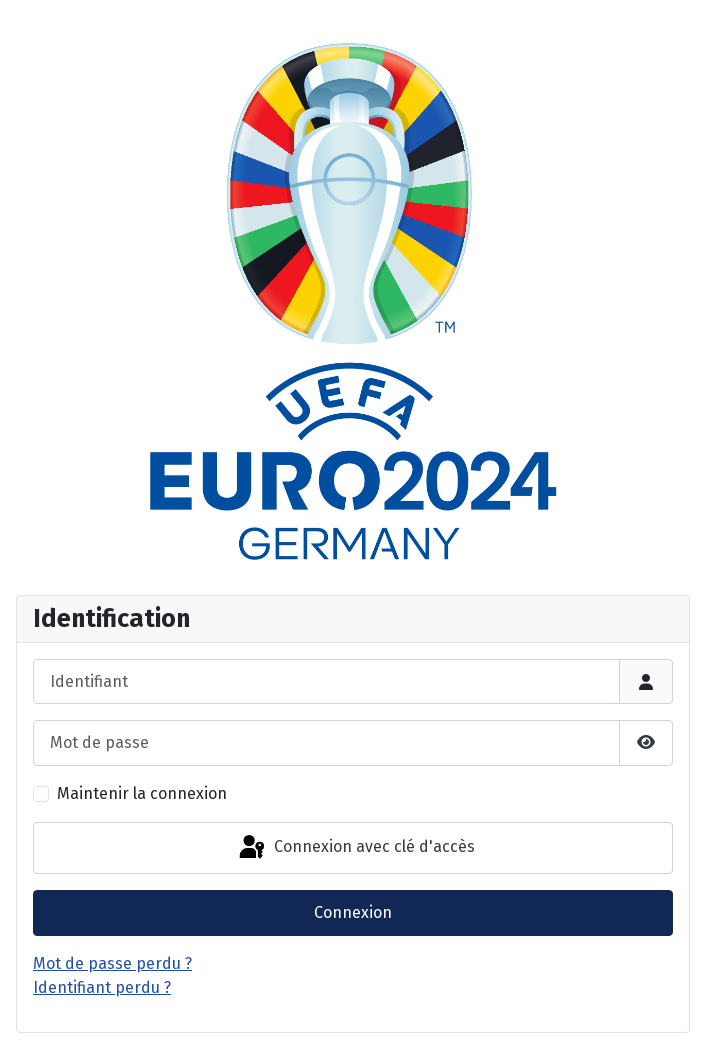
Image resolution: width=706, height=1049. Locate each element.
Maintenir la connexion (142, 793)
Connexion (353, 912)
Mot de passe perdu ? (112, 963)
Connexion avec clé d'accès (355, 848)
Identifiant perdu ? (102, 987)
